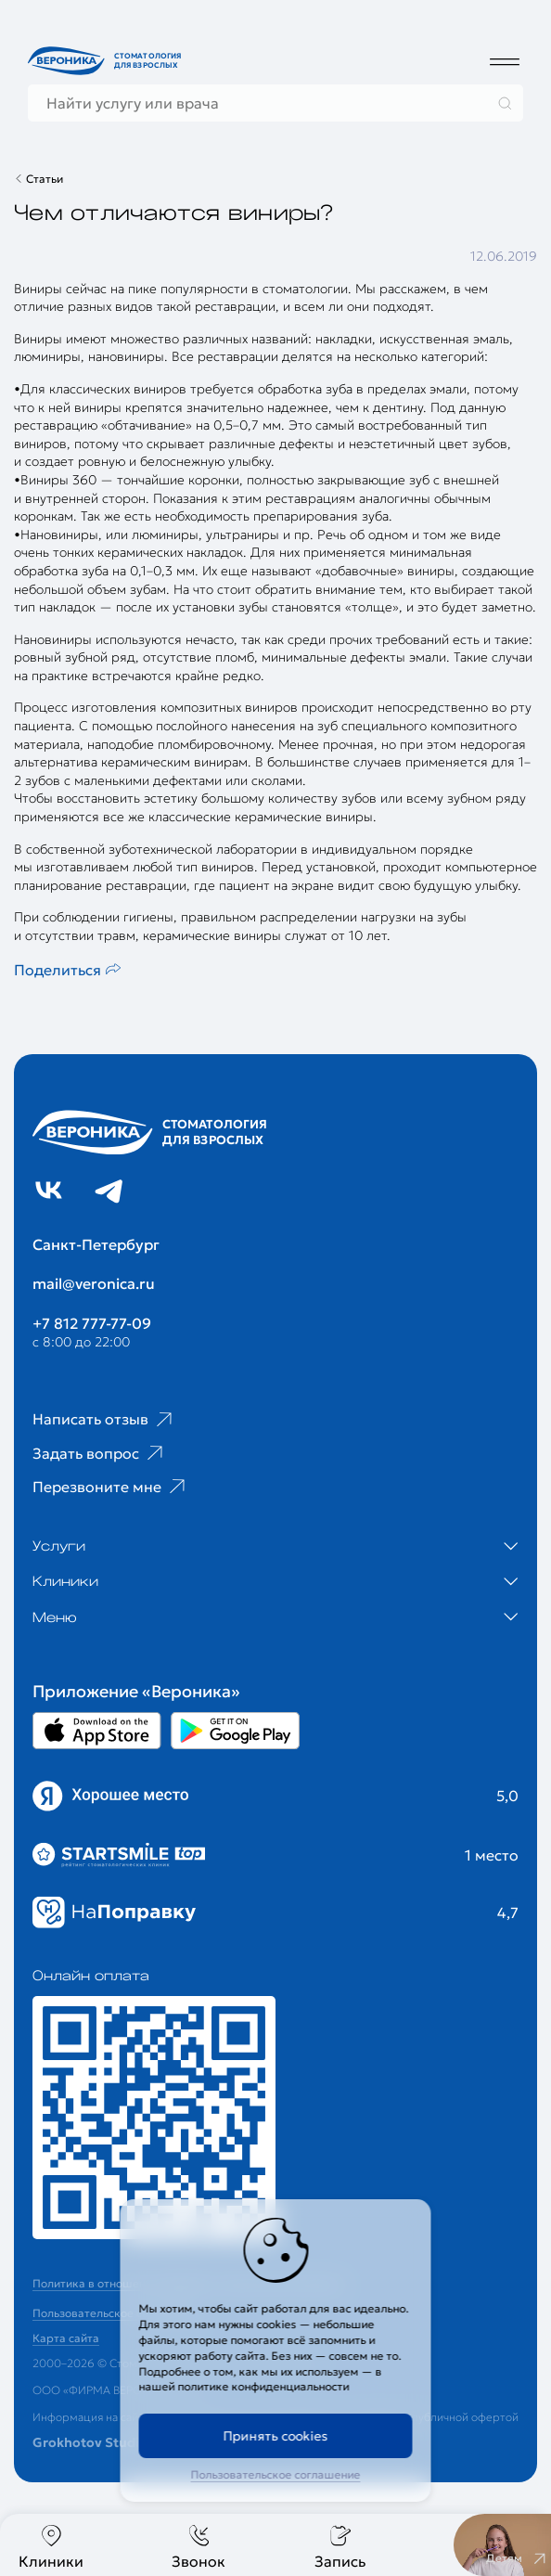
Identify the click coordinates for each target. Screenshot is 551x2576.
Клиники (51, 2546)
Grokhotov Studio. (91, 2442)
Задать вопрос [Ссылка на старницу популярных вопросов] (99, 1453)
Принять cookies (276, 2436)
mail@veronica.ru (93, 1283)
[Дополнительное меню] (504, 60)
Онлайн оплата (90, 1975)
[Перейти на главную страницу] (107, 60)
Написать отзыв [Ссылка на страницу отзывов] (104, 1420)
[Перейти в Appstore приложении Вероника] (96, 1730)
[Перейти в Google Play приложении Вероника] (235, 1730)
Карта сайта (65, 2338)
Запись (339, 2546)
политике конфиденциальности (264, 2386)
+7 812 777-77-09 (91, 1323)
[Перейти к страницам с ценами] (154, 2117)
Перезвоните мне (110, 1487)
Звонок (198, 2546)
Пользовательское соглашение (276, 2474)
